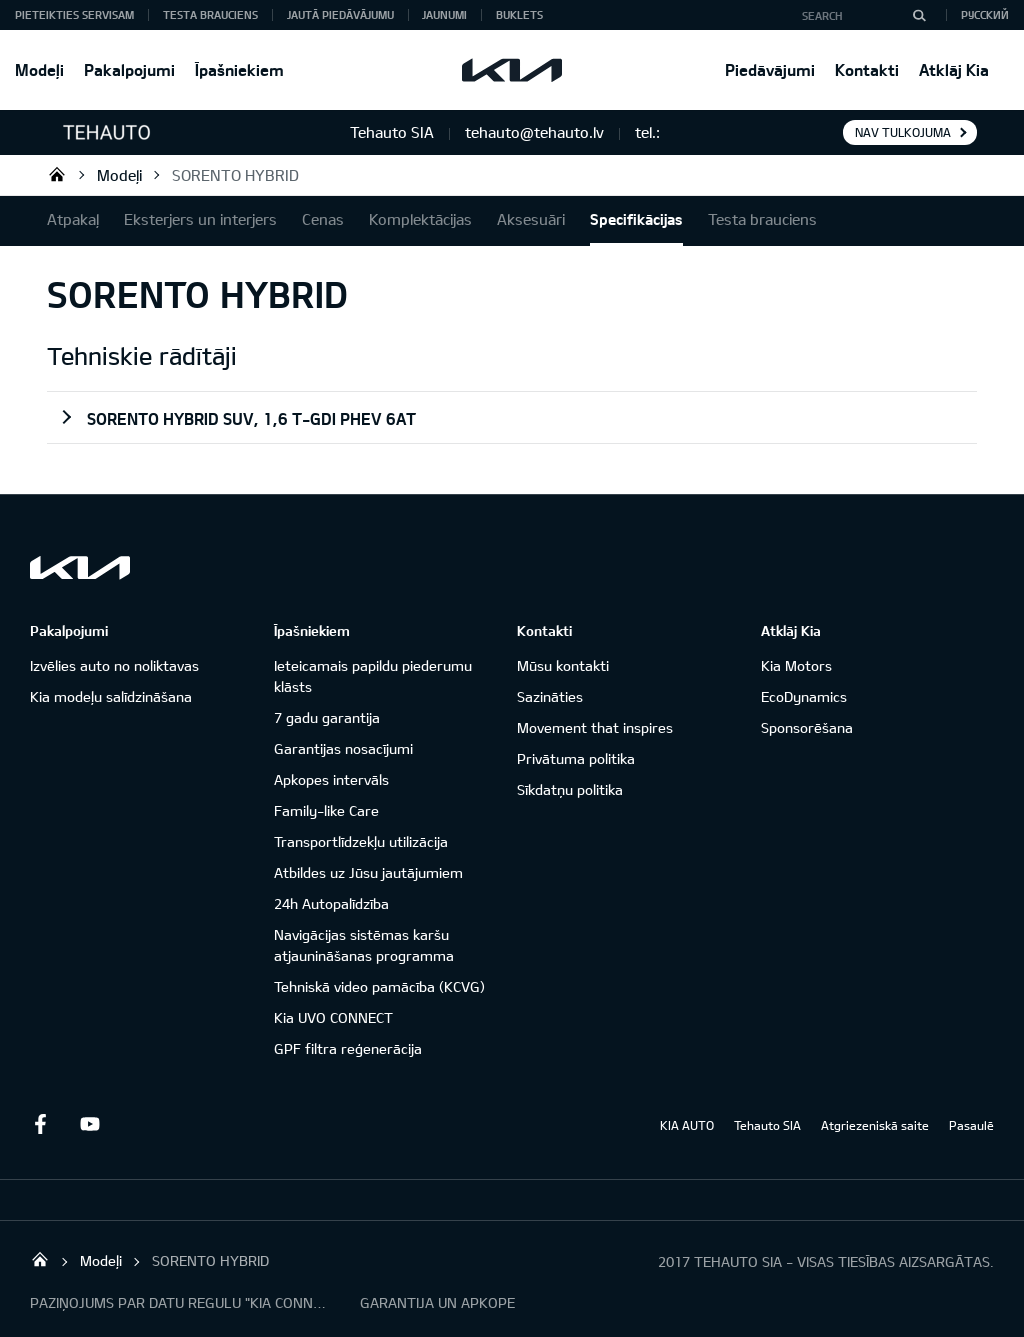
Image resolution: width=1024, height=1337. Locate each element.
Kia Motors (796, 665)
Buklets (519, 14)
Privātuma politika (576, 758)
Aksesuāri (531, 219)
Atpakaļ (73, 219)
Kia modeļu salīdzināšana (111, 696)
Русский (985, 14)
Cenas (323, 219)
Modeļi (39, 69)
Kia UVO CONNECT (333, 1017)
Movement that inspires (595, 727)
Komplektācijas (420, 219)
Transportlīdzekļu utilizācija (361, 841)
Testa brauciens (210, 14)
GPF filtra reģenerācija (348, 1048)
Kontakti (867, 69)
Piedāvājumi (770, 69)
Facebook (40, 1124)
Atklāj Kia (954, 69)
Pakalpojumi (129, 69)
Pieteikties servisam (74, 14)
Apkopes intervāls (331, 779)
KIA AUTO (687, 1125)
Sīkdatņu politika (570, 789)
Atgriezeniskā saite (875, 1125)
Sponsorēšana (807, 727)
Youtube (90, 1124)
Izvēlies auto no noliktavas (114, 665)
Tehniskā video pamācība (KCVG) (379, 986)
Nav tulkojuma (903, 132)
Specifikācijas (636, 219)
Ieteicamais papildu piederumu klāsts (373, 676)
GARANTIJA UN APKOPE (437, 1302)
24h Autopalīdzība (331, 903)
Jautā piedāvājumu (340, 14)
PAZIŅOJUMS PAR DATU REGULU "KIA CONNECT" (180, 1302)
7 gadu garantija (327, 717)
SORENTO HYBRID (235, 175)
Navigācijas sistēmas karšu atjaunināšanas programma (364, 945)
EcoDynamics (804, 696)
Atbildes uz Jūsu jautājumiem (368, 872)
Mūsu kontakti (563, 665)
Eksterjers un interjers (200, 219)
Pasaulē (971, 1125)
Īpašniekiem (239, 69)
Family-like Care (326, 810)
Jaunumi (444, 14)
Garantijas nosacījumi (343, 748)
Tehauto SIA (57, 174)
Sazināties (550, 696)
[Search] (919, 15)
